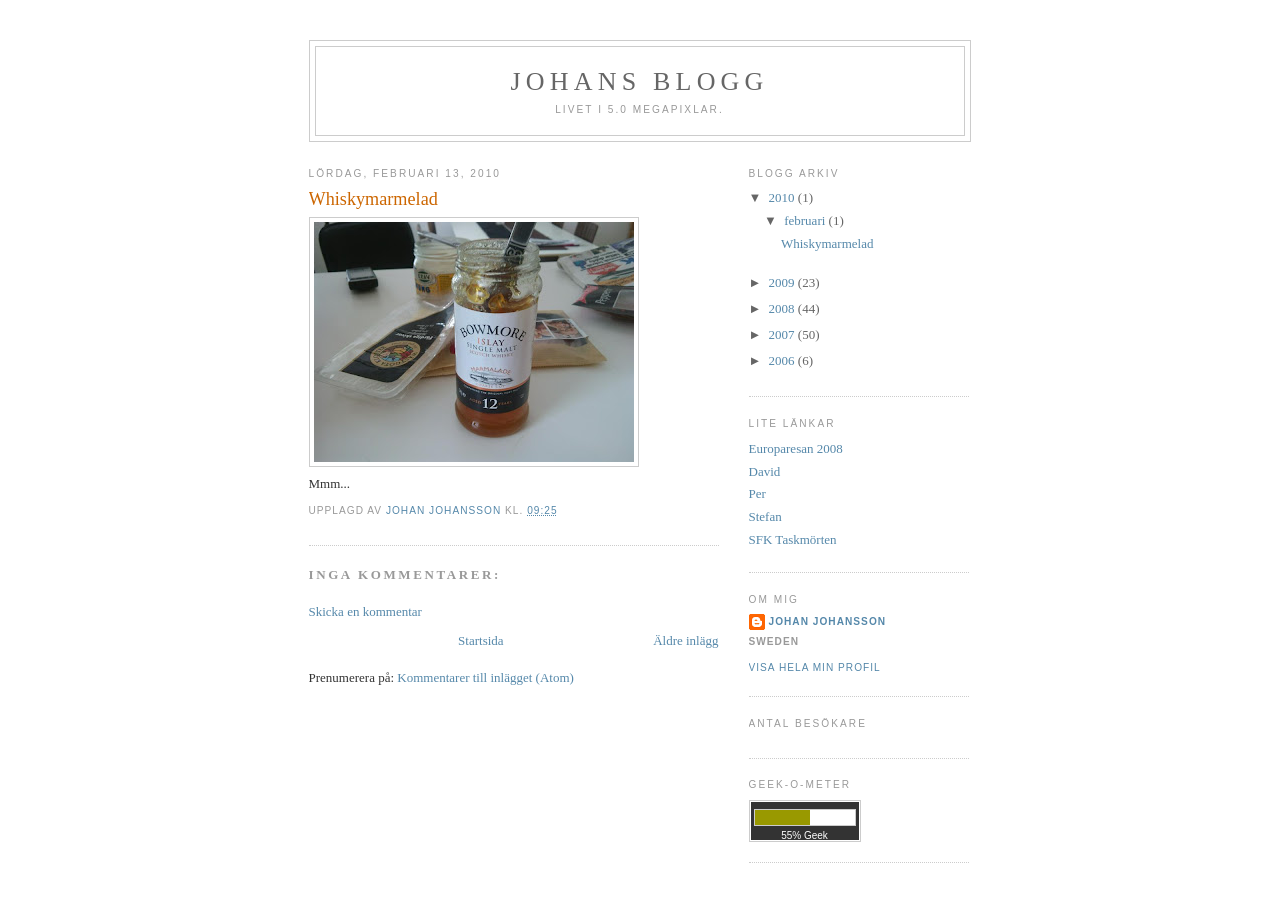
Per (757, 493)
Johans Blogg (639, 81)
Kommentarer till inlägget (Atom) (485, 677)
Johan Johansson (828, 621)
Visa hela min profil (815, 667)
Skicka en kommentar (365, 611)
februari (806, 220)
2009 (783, 282)
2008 (783, 308)
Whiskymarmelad (827, 243)
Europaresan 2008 (796, 448)
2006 (783, 360)
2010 (783, 197)
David (765, 471)
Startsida (481, 640)
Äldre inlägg (685, 640)
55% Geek (804, 835)
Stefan (765, 516)
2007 (783, 334)
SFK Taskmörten (793, 539)
